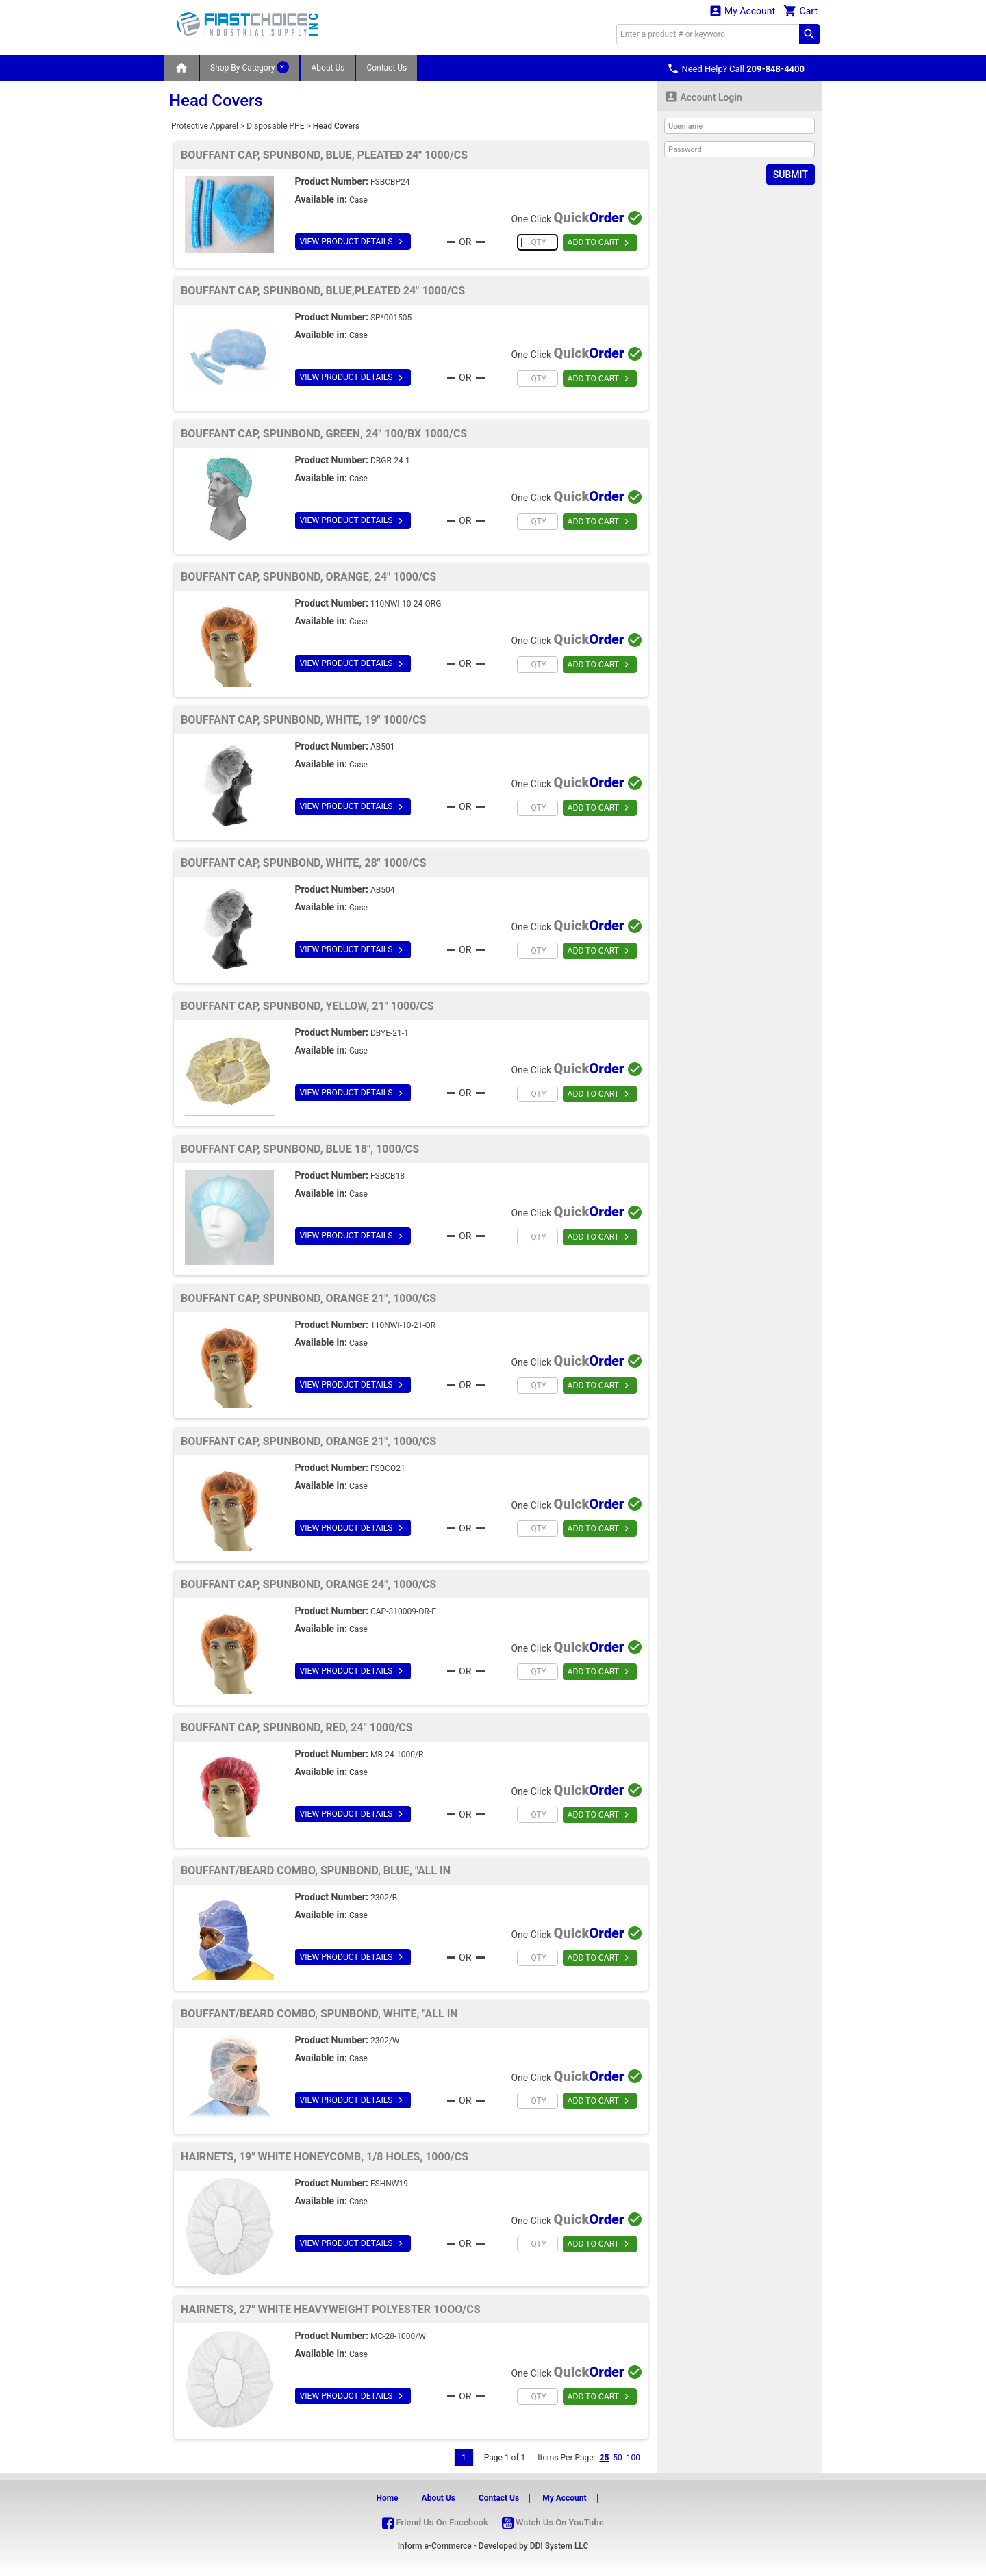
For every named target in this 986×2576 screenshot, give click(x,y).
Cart (800, 10)
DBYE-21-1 (389, 1033)
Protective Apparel (204, 126)
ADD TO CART (599, 243)
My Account (742, 10)
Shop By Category (249, 67)
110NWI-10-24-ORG (405, 604)
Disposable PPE (275, 126)
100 (633, 2457)
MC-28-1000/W (398, 2336)
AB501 (382, 747)
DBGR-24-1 (390, 461)
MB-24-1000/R (396, 1754)
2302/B (383, 1897)
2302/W (385, 2040)
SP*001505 (391, 317)
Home (387, 2498)
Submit (790, 174)
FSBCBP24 (390, 182)
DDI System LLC (559, 2546)
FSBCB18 (387, 1176)
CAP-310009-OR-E (403, 1611)
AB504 (382, 890)
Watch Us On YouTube (553, 2522)
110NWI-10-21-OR (402, 1325)
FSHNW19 (389, 2184)
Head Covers (336, 126)
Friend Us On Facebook (435, 2522)
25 (604, 2457)
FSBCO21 (387, 1468)
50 (617, 2457)
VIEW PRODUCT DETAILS (352, 241)
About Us (327, 68)
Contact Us (386, 68)
